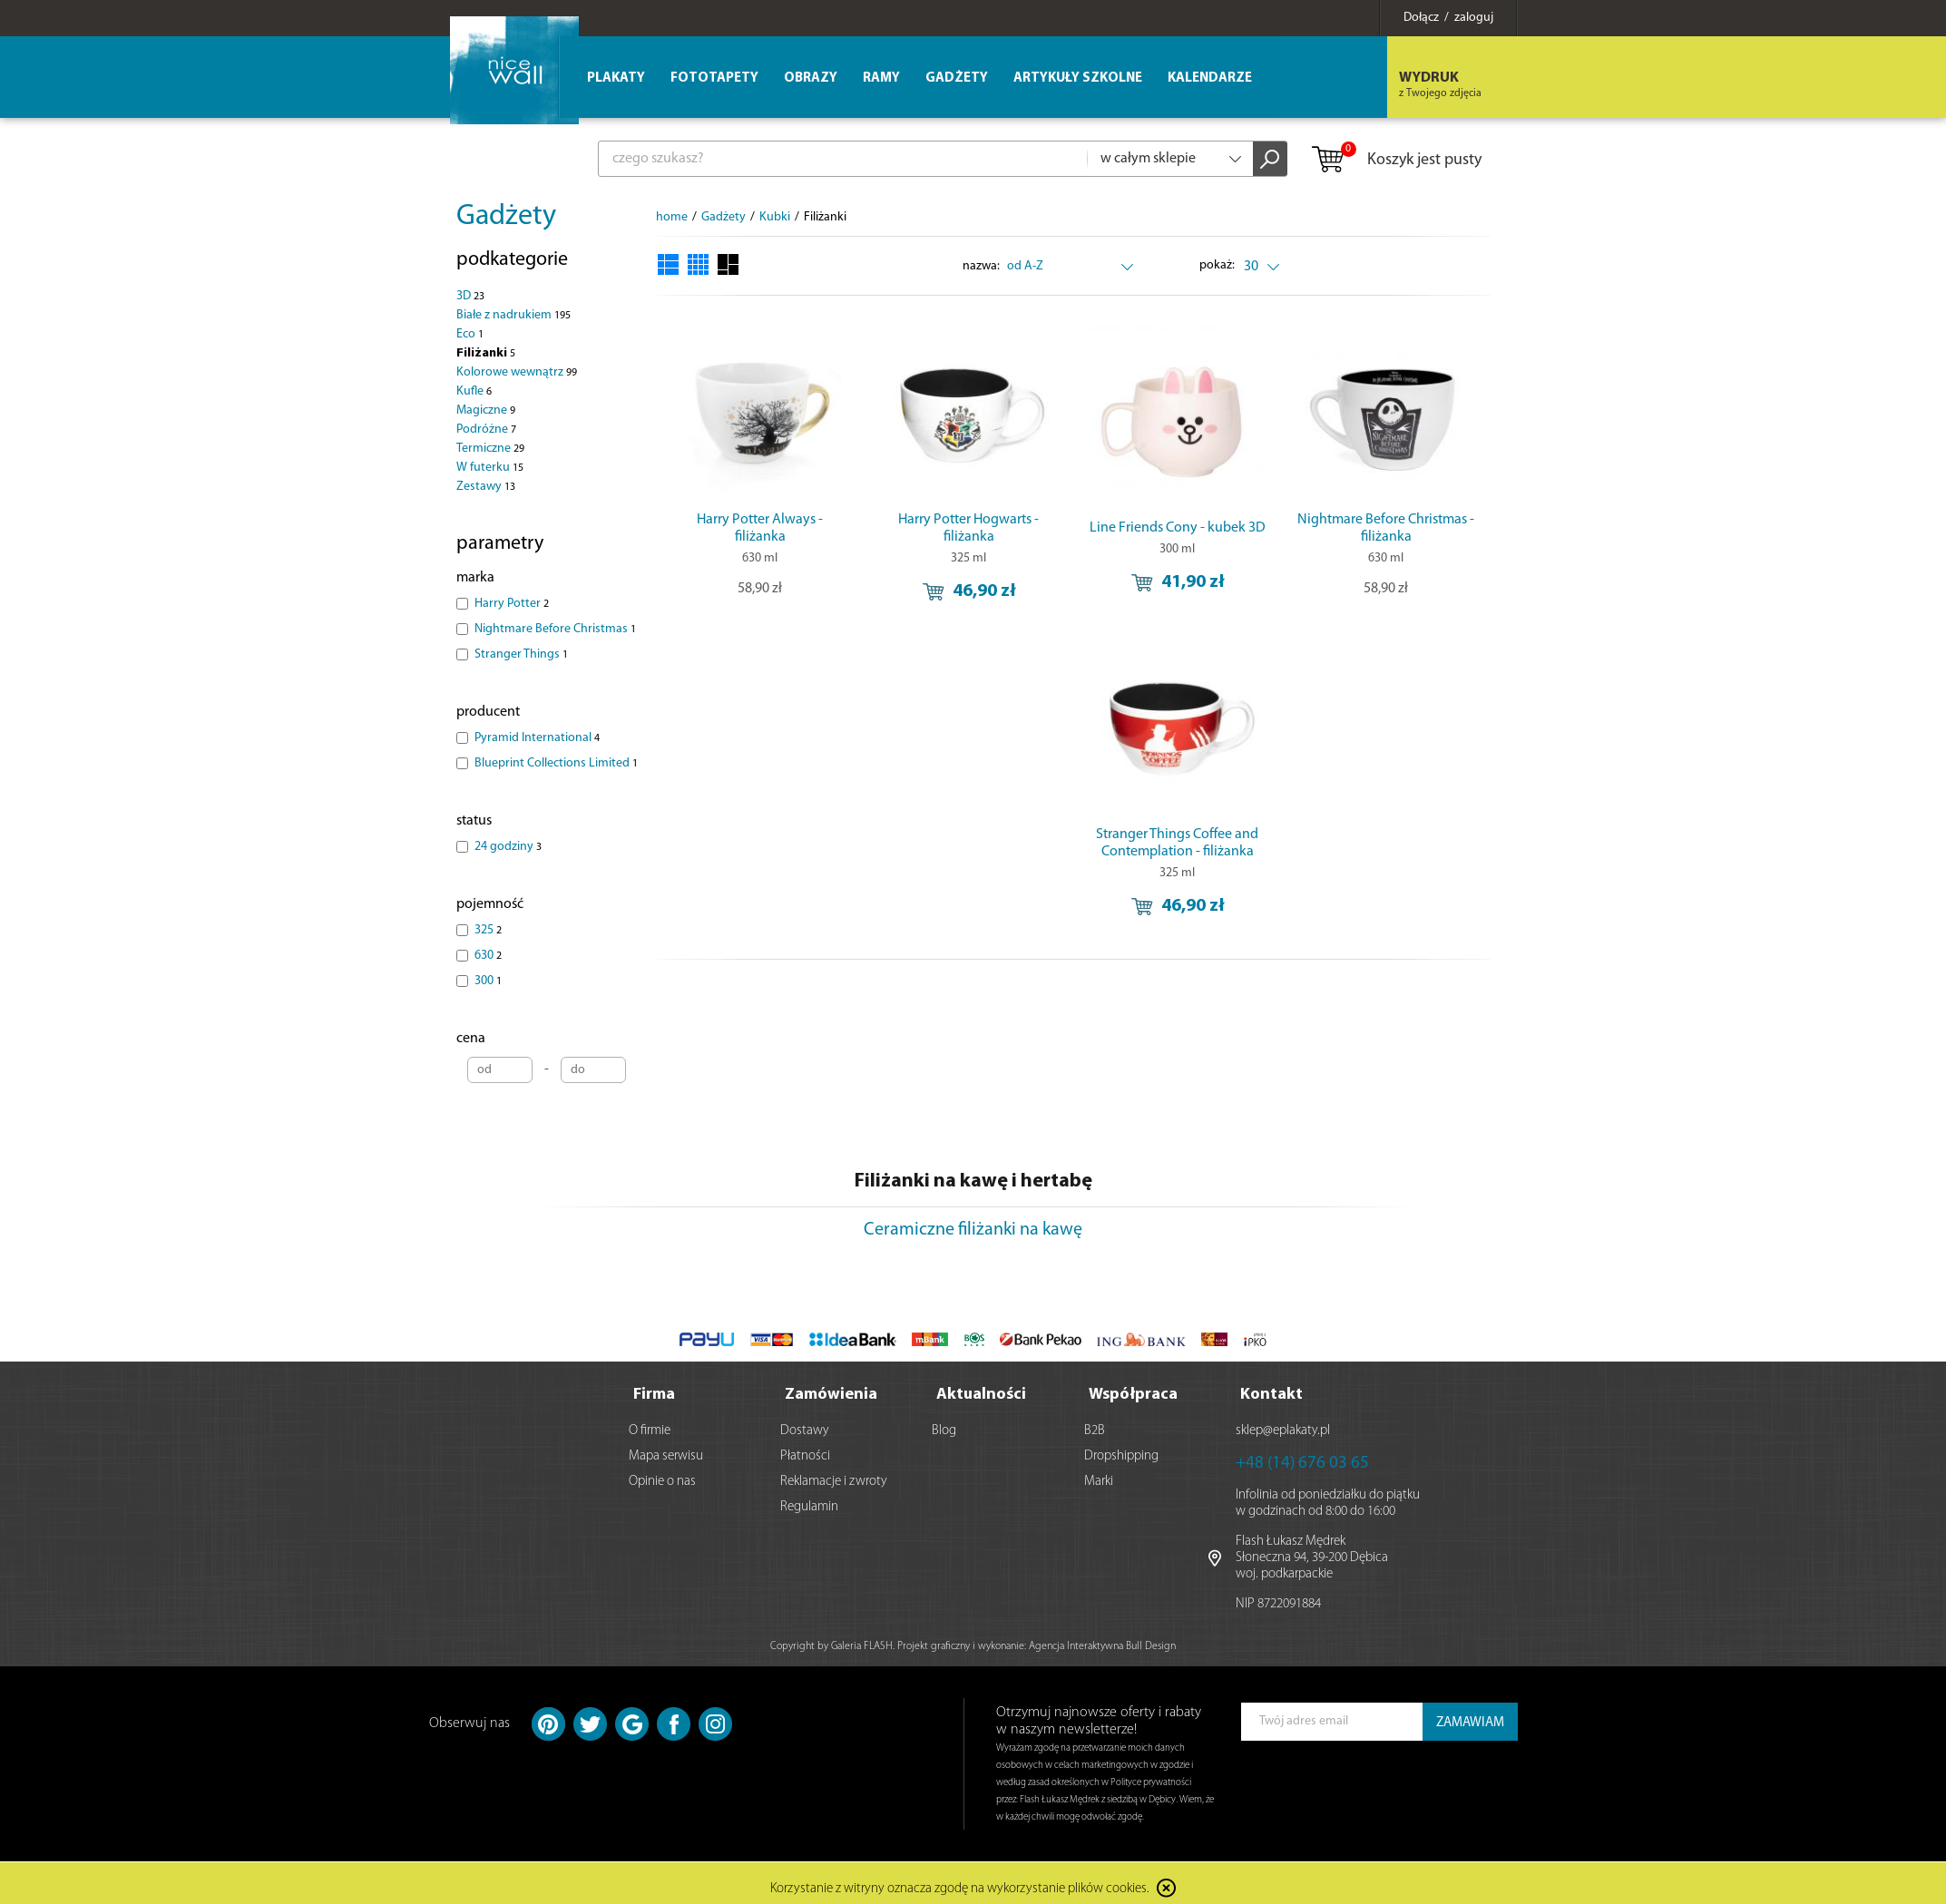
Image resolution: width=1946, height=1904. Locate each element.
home (672, 217)
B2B (1094, 1423)
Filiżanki (485, 353)
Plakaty (616, 78)
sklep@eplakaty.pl (1283, 1423)
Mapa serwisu (666, 1448)
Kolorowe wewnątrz (516, 372)
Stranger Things (521, 654)
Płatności (805, 1448)
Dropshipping (1121, 1448)
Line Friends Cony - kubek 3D (1178, 528)
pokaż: (1217, 265)
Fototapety (714, 78)
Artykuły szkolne (1077, 78)
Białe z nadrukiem (513, 315)
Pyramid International (537, 738)
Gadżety (506, 216)
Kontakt (1271, 1386)
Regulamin (809, 1499)
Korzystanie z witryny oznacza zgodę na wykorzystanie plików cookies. (959, 1881)
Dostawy (804, 1423)
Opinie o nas (662, 1473)
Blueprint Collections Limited (556, 763)
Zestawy (485, 486)
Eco (470, 334)
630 (488, 955)
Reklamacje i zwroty (833, 1473)
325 (488, 930)
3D (470, 296)
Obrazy (810, 78)
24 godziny (508, 847)
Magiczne (485, 410)
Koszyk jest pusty (1396, 160)
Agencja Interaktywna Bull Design (1102, 1638)
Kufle (474, 391)
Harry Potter (511, 603)
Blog (944, 1423)
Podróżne (486, 429)
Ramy (881, 78)
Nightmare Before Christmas (555, 629)
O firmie (649, 1423)
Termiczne (490, 448)
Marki (1098, 1473)
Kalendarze (1210, 78)
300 (488, 981)
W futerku (489, 467)
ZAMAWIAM (1470, 1715)
